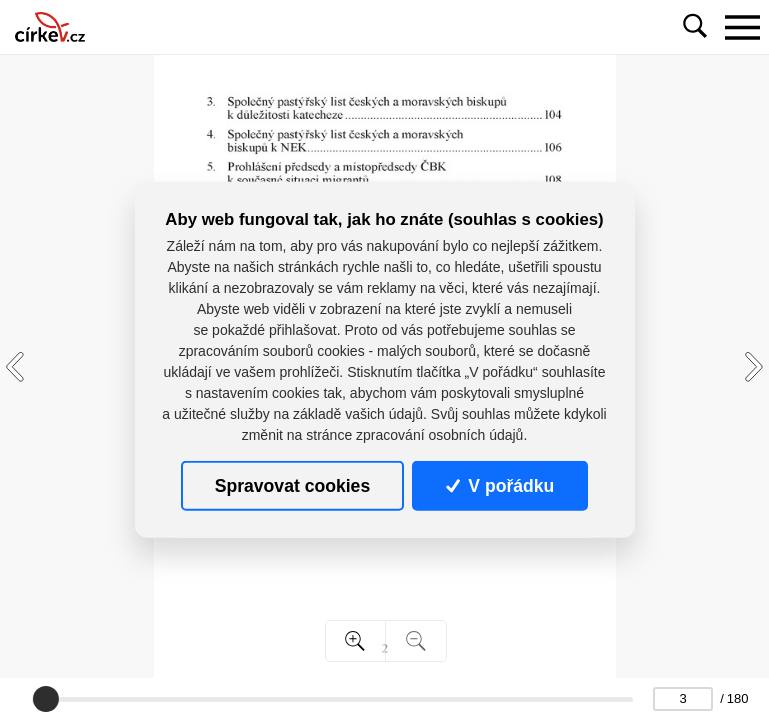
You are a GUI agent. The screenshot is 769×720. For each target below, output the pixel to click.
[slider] (46, 699)
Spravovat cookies (292, 486)
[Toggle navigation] (742, 27)
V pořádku (500, 486)
